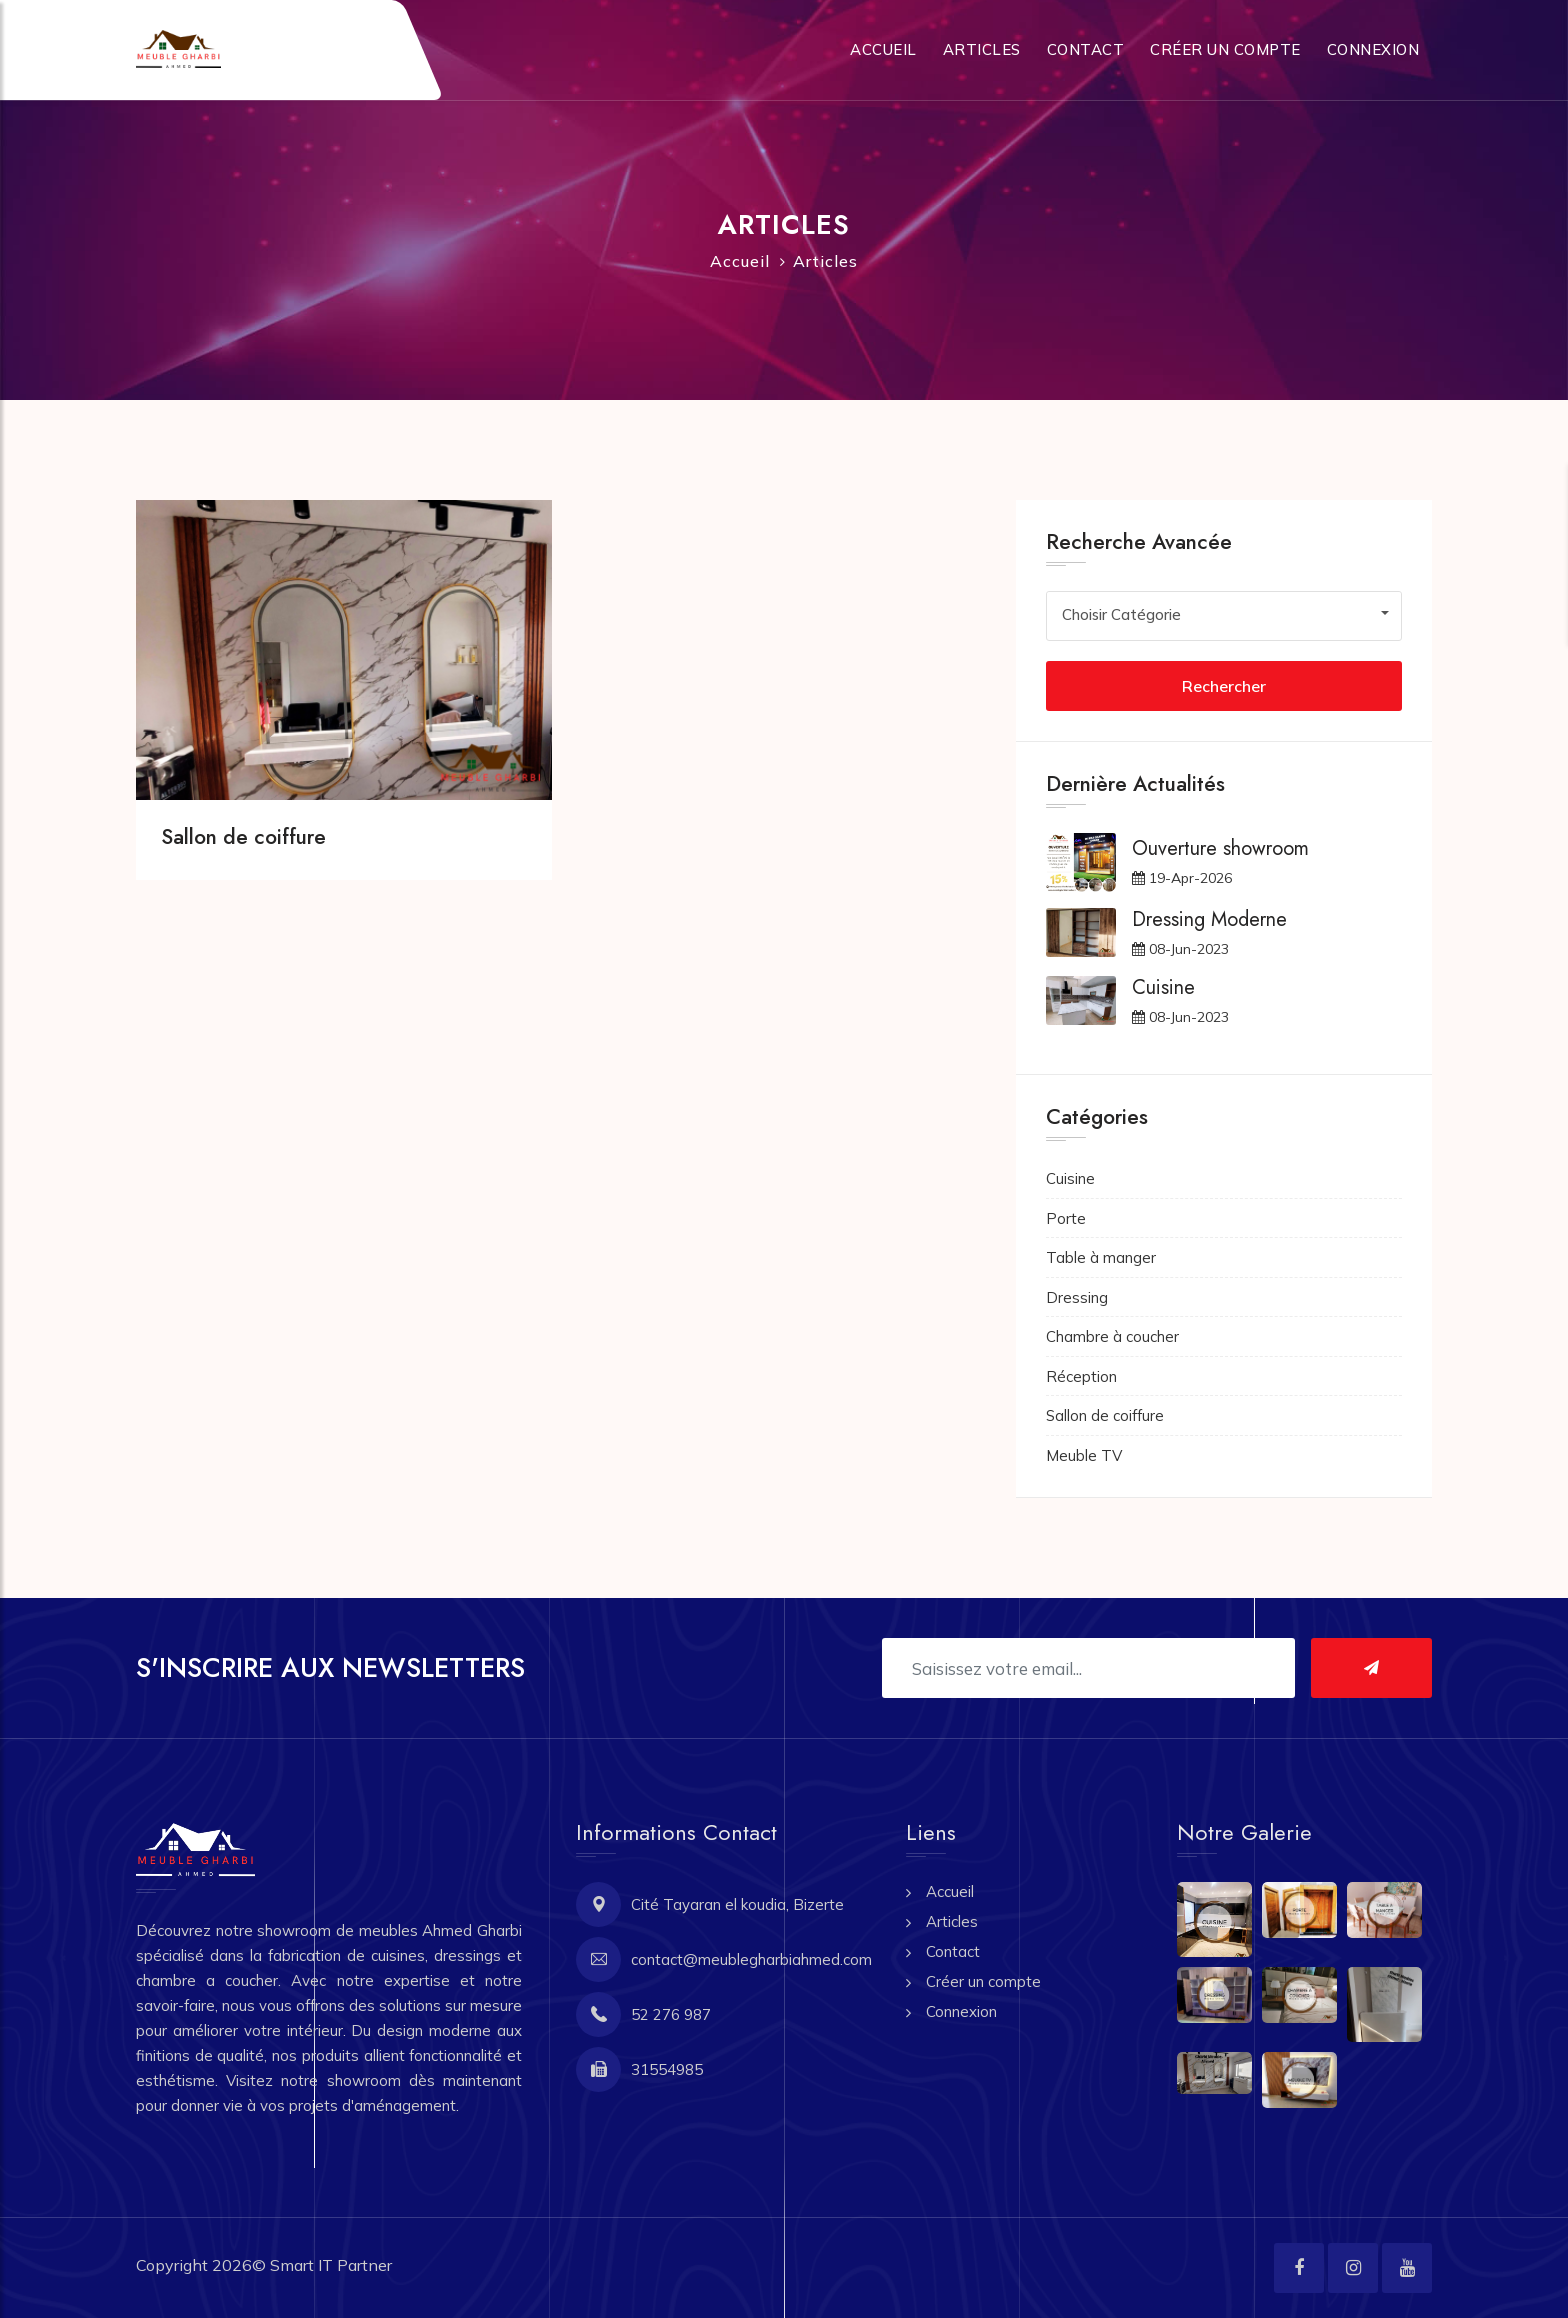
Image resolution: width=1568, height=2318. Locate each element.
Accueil (883, 49)
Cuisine (1163, 987)
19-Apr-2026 (1182, 878)
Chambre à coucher (1112, 1336)
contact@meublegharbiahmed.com (751, 1959)
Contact (1086, 49)
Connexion (1373, 49)
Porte (1066, 1218)
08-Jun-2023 (1180, 949)
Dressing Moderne (1209, 919)
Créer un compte (1225, 49)
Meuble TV (1084, 1455)
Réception (1081, 1376)
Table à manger (1101, 1257)
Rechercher (1224, 686)
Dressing (1077, 1297)
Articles (982, 49)
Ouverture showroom (1220, 848)
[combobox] (1224, 614)
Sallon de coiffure (243, 837)
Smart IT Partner (331, 2265)
